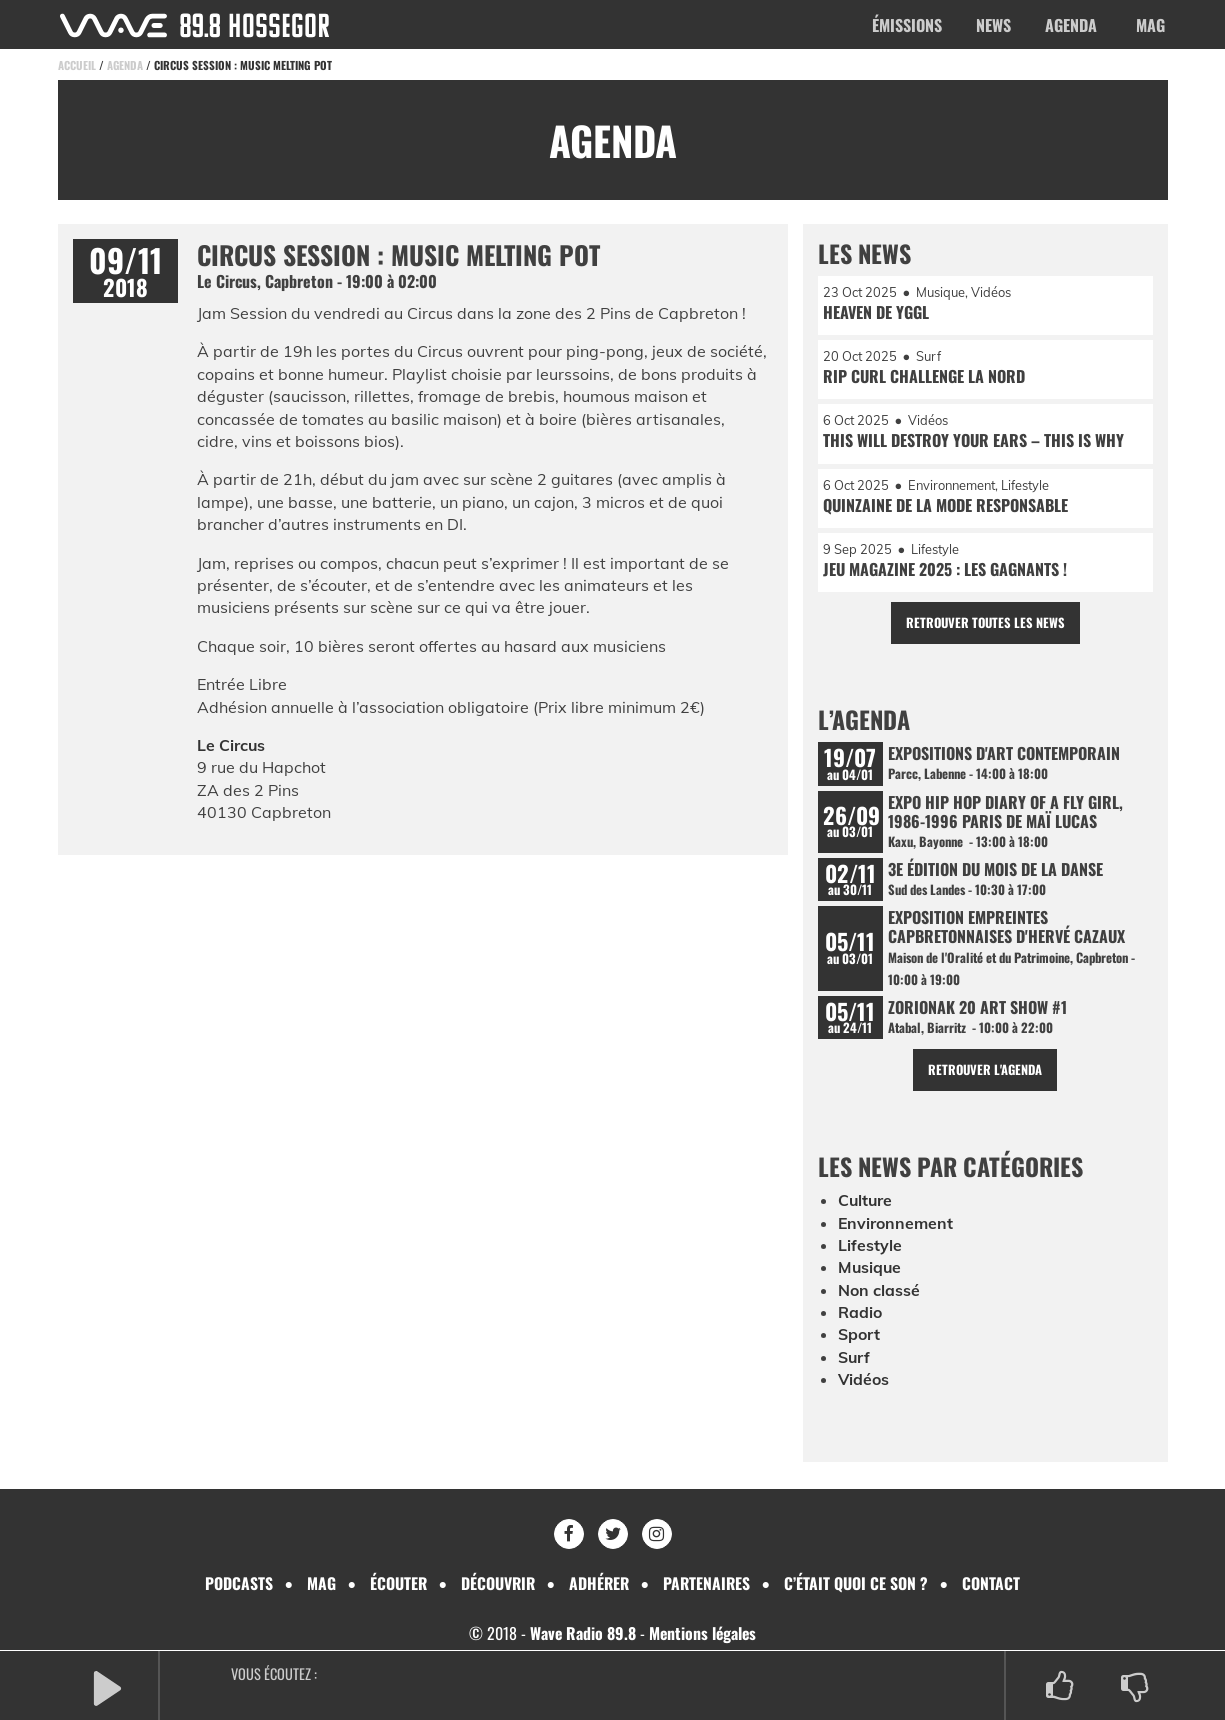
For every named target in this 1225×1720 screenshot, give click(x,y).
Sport (859, 1338)
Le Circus (231, 745)
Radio (860, 1316)
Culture (866, 1204)
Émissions (907, 25)
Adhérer (600, 1583)
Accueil (77, 65)
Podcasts (236, 1583)
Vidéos (864, 1383)
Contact (995, 1583)
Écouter (396, 1583)
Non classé (879, 1293)
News (993, 25)
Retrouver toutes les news (985, 624)
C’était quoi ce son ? (860, 1583)
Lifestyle (870, 1249)
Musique (870, 1271)
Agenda (1071, 25)
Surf (854, 1360)
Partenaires (709, 1583)
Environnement (896, 1226)
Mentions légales (703, 1634)
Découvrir (497, 1583)
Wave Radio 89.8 (581, 1634)
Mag (1150, 25)
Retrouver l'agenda (985, 1073)
